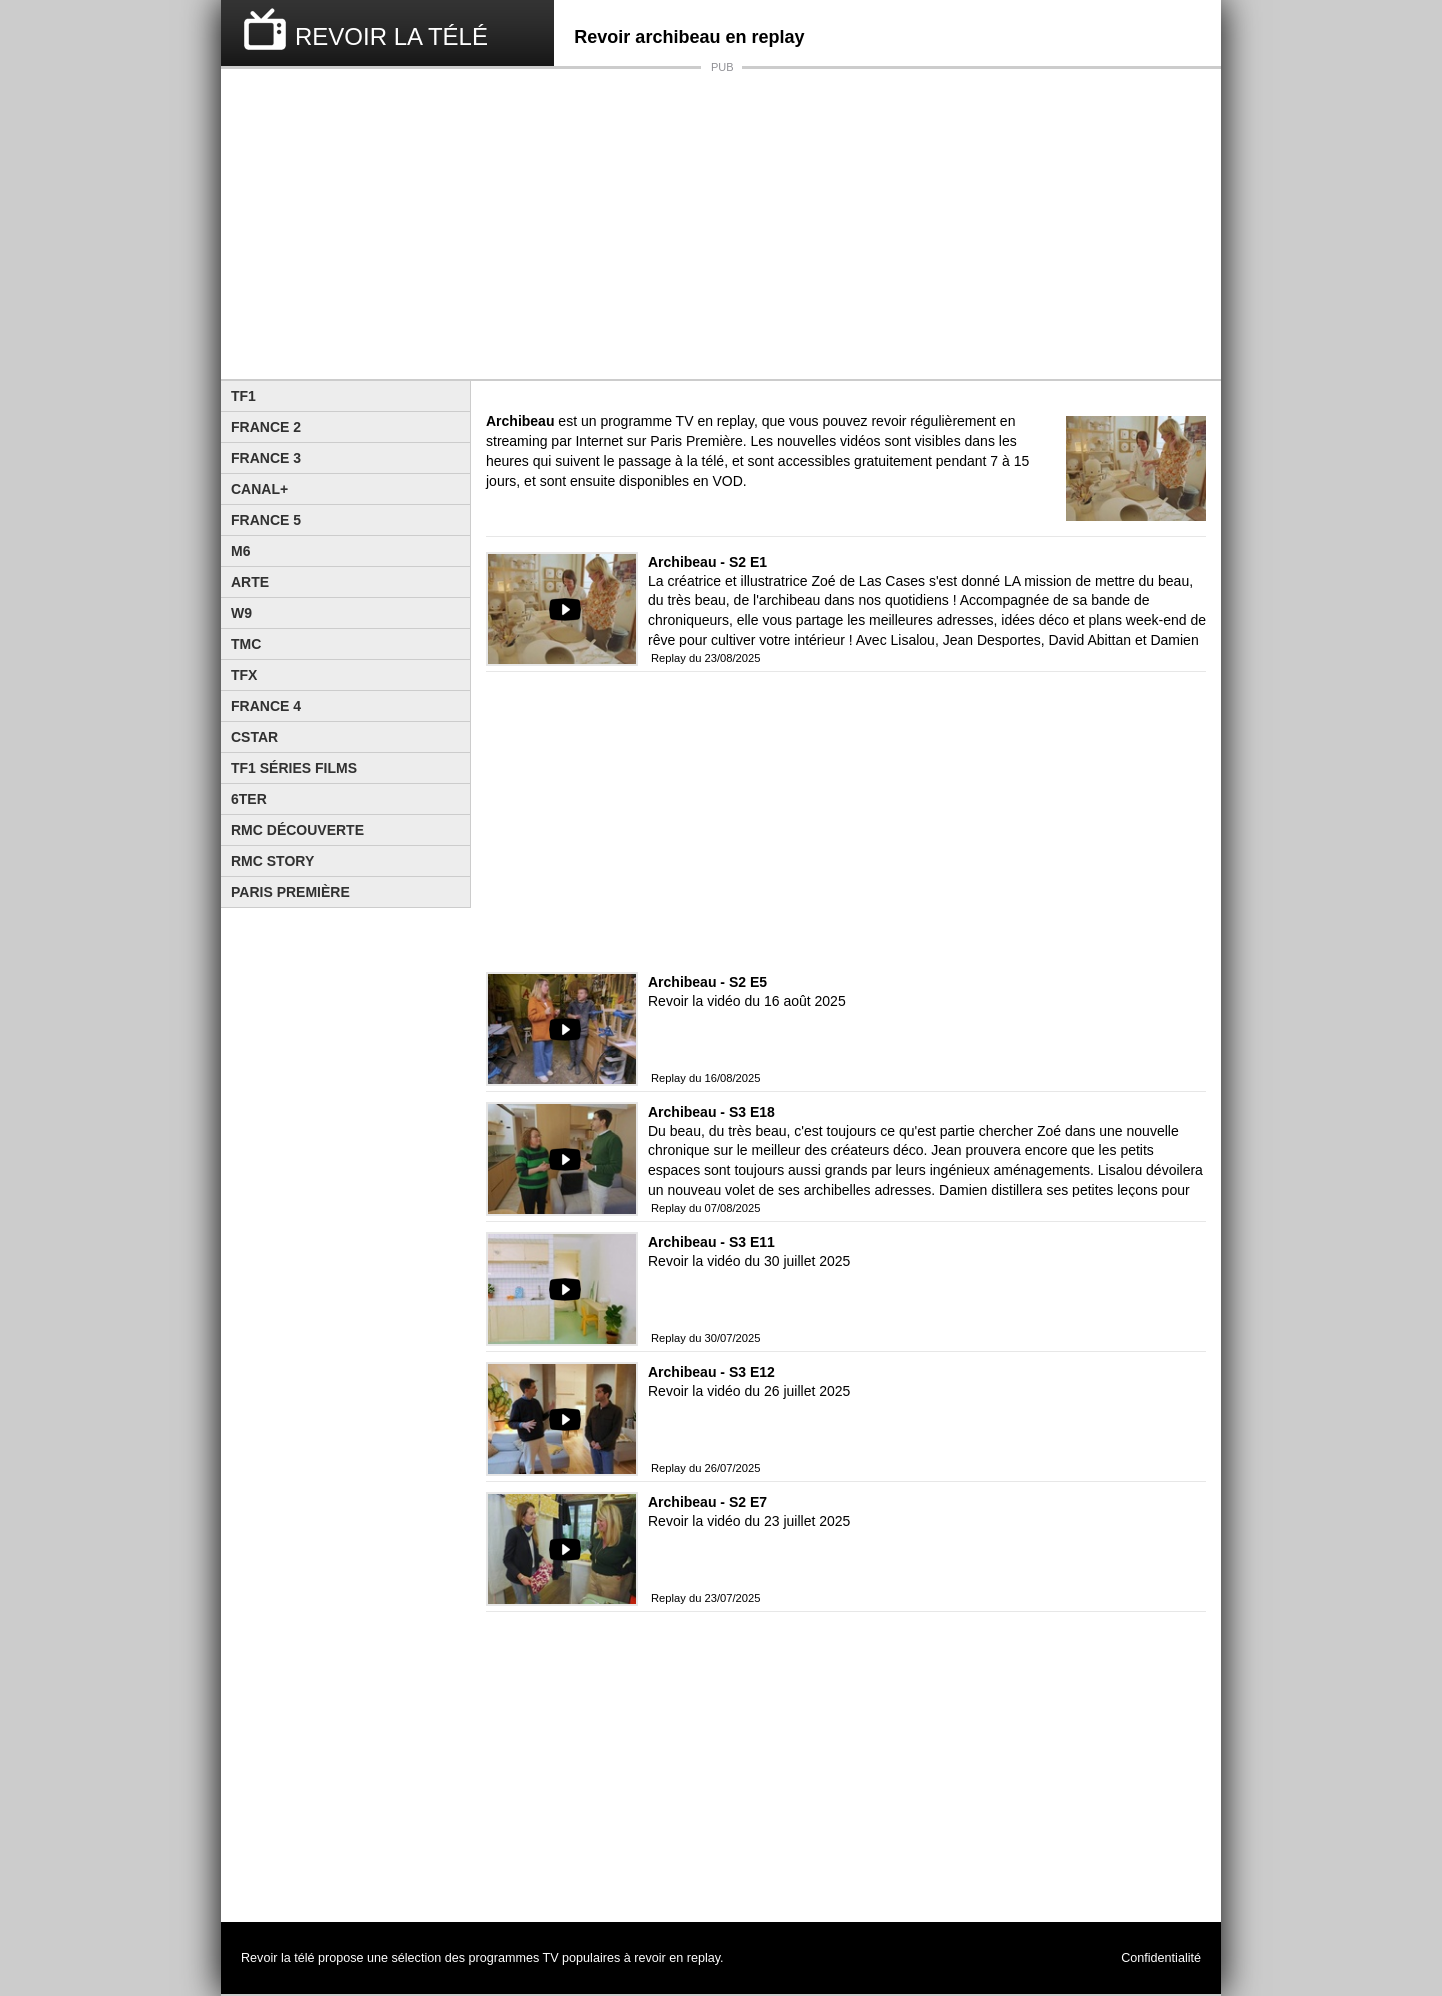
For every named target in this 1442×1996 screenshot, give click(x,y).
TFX (244, 675)
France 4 (266, 706)
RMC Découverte (297, 830)
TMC (246, 644)
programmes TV (514, 1958)
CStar (254, 737)
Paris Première (290, 892)
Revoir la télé (278, 1958)
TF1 (243, 396)
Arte (250, 582)
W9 (241, 613)
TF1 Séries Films (294, 768)
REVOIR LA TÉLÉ (391, 36)
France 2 (266, 427)
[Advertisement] (721, 224)
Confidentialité (1161, 1958)
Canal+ (259, 489)
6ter (249, 799)
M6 (240, 551)
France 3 (266, 458)
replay (703, 1958)
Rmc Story (272, 861)
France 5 (266, 520)
